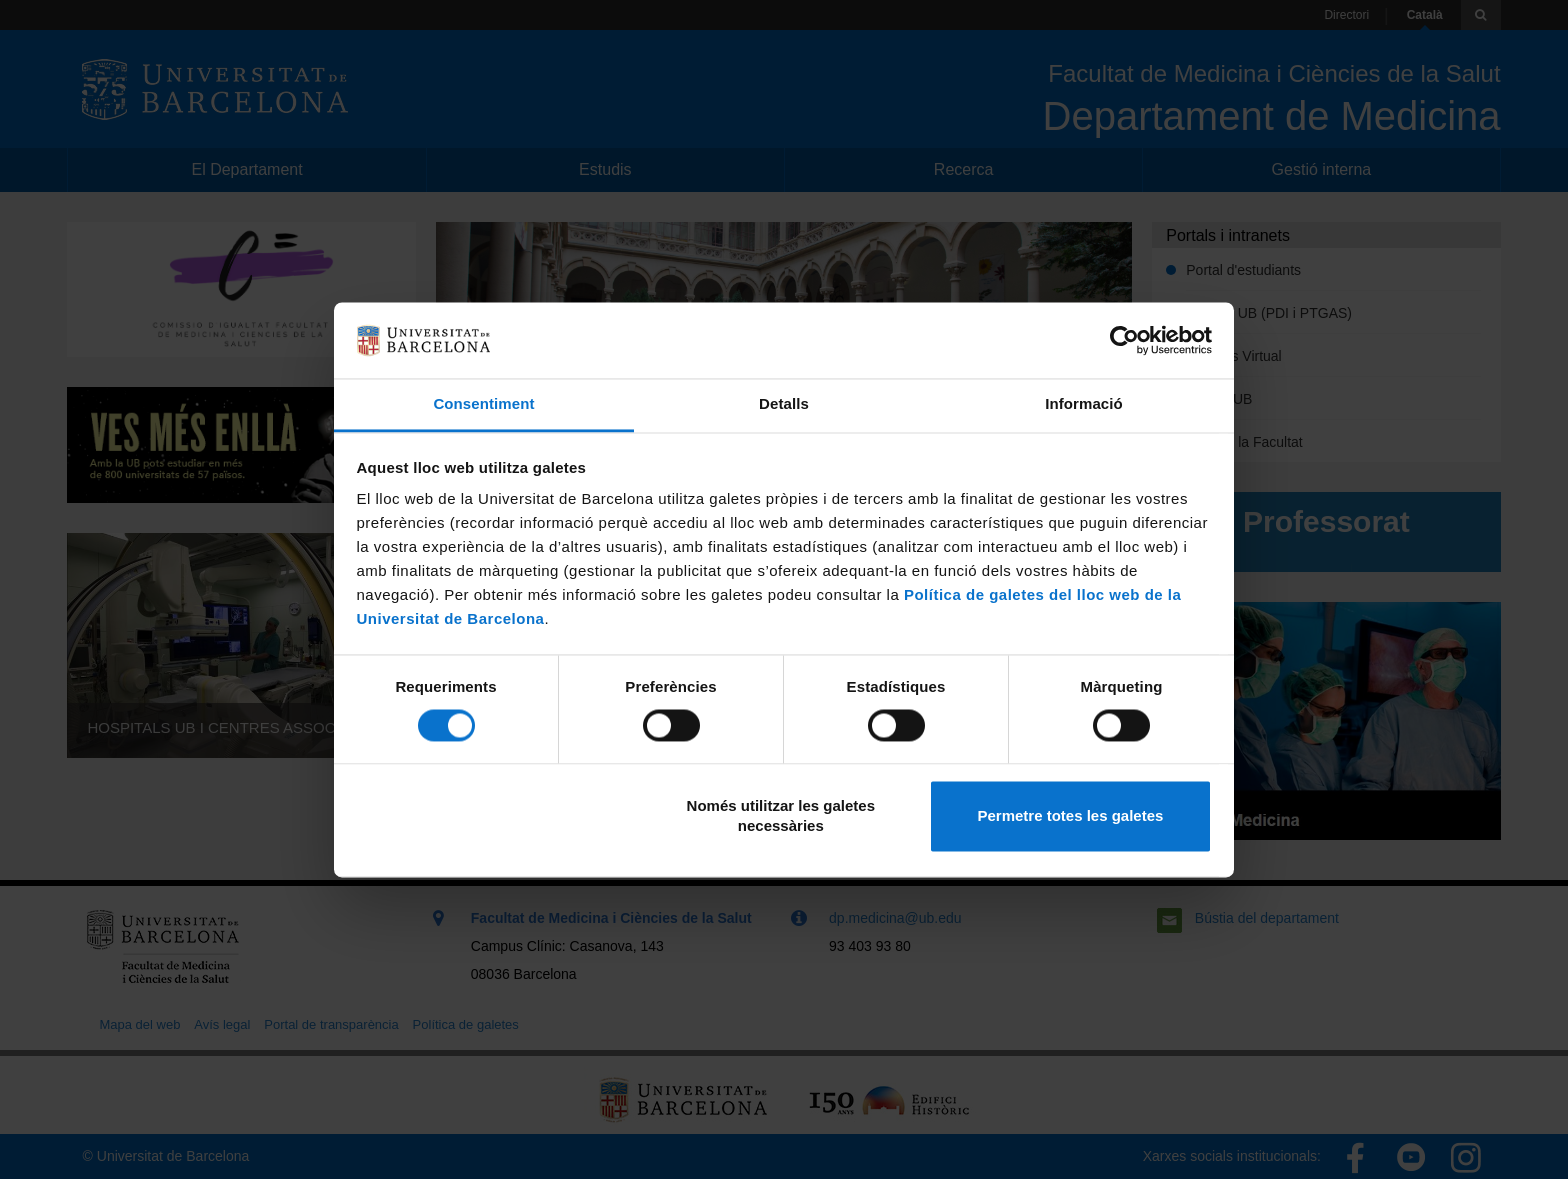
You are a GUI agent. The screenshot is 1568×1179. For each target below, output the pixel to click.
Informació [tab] (1084, 404)
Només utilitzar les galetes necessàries (781, 816)
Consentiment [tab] (483, 404)
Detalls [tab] (784, 404)
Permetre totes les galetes (1070, 816)
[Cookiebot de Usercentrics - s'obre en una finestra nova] (1124, 340)
